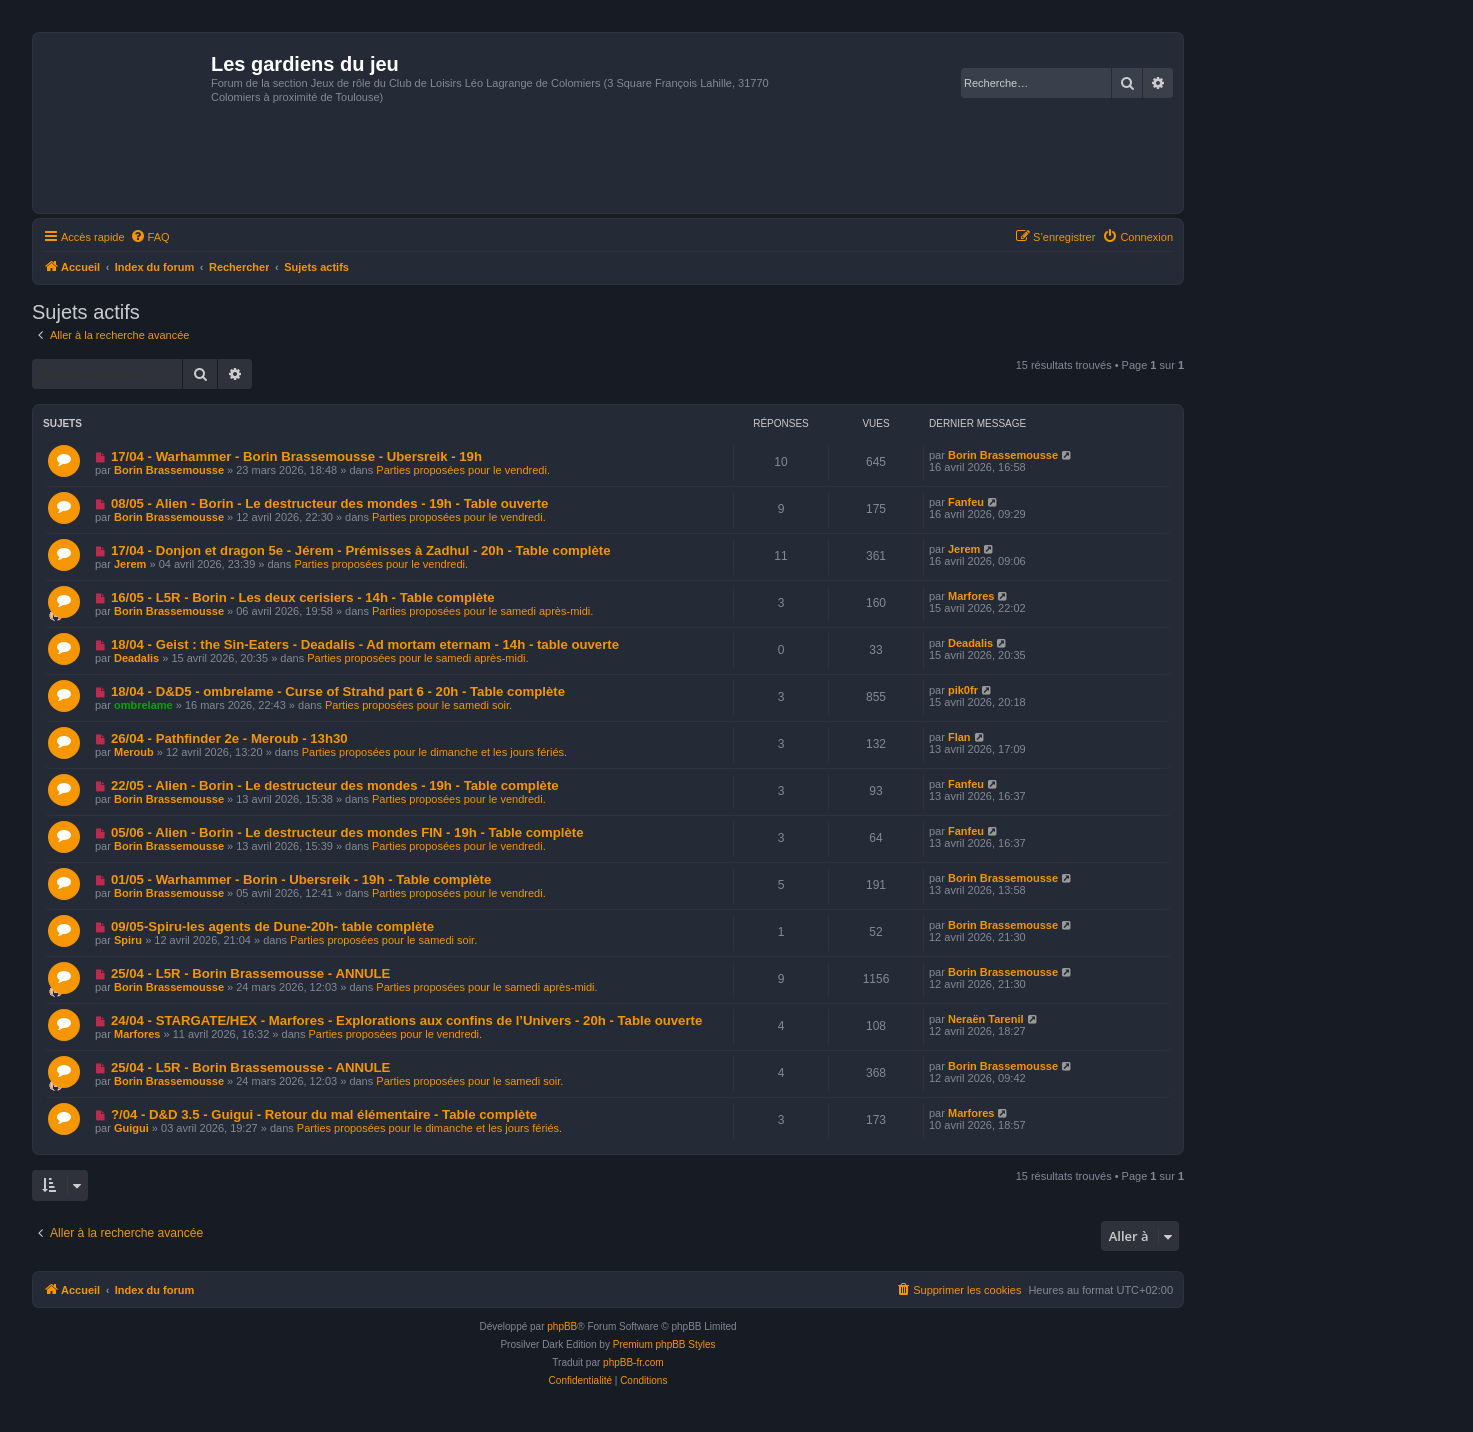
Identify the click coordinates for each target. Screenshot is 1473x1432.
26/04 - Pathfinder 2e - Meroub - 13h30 (229, 738)
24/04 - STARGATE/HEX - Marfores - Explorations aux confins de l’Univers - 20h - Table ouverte (406, 1020)
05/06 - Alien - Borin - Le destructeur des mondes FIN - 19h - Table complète (347, 832)
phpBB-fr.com (633, 1362)
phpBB (562, 1326)
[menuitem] (150, 237)
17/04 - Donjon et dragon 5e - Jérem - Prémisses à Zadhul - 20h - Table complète (361, 550)
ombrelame (143, 705)
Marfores (971, 596)
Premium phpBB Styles (664, 1344)
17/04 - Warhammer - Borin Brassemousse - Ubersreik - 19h (296, 456)
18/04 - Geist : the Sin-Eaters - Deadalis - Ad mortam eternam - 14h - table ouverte (365, 644)
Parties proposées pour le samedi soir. (418, 705)
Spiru (128, 940)
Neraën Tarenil (986, 1019)
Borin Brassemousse (169, 470)
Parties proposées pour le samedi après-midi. (482, 611)
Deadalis (136, 658)
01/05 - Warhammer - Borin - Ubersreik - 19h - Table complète (301, 879)
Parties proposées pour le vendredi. (463, 470)
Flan (959, 737)
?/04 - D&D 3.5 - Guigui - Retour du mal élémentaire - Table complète (324, 1114)
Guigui (131, 1128)
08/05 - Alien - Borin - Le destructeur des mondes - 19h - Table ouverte (330, 503)
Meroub (134, 752)
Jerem (130, 564)
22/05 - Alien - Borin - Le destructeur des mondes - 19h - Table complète (335, 785)
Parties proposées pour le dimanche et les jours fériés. (434, 752)
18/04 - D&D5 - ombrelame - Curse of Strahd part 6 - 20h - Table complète (338, 691)
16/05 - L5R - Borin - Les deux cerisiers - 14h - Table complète (303, 597)
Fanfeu (966, 502)
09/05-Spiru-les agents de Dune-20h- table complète (272, 926)
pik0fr (963, 690)
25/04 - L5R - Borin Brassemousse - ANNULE (250, 973)
